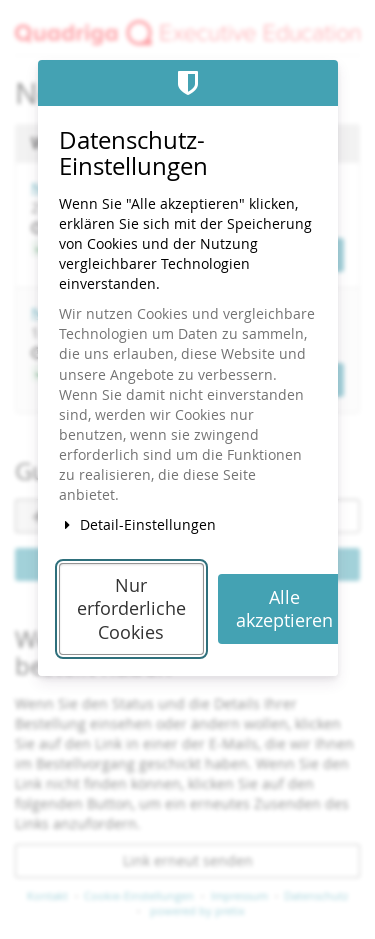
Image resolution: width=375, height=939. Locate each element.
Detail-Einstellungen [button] (138, 524)
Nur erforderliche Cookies (131, 609)
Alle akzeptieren (284, 609)
